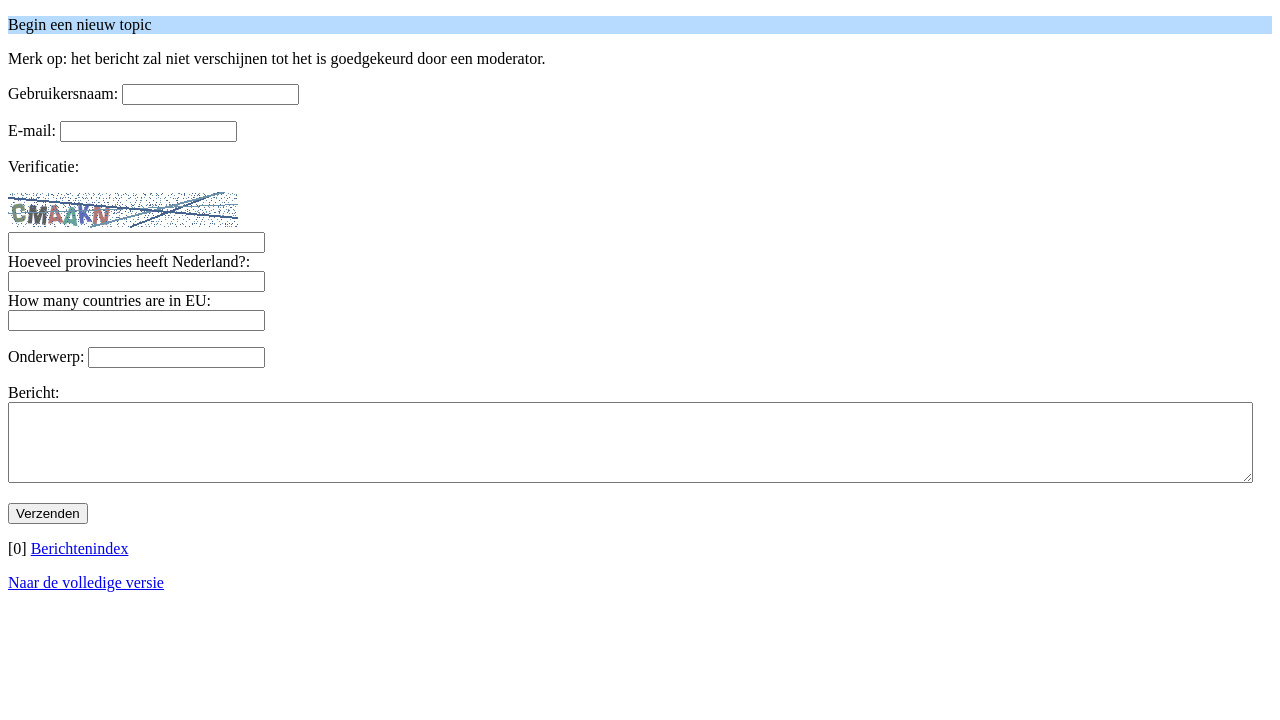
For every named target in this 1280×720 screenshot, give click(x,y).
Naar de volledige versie (86, 597)
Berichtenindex (80, 563)
